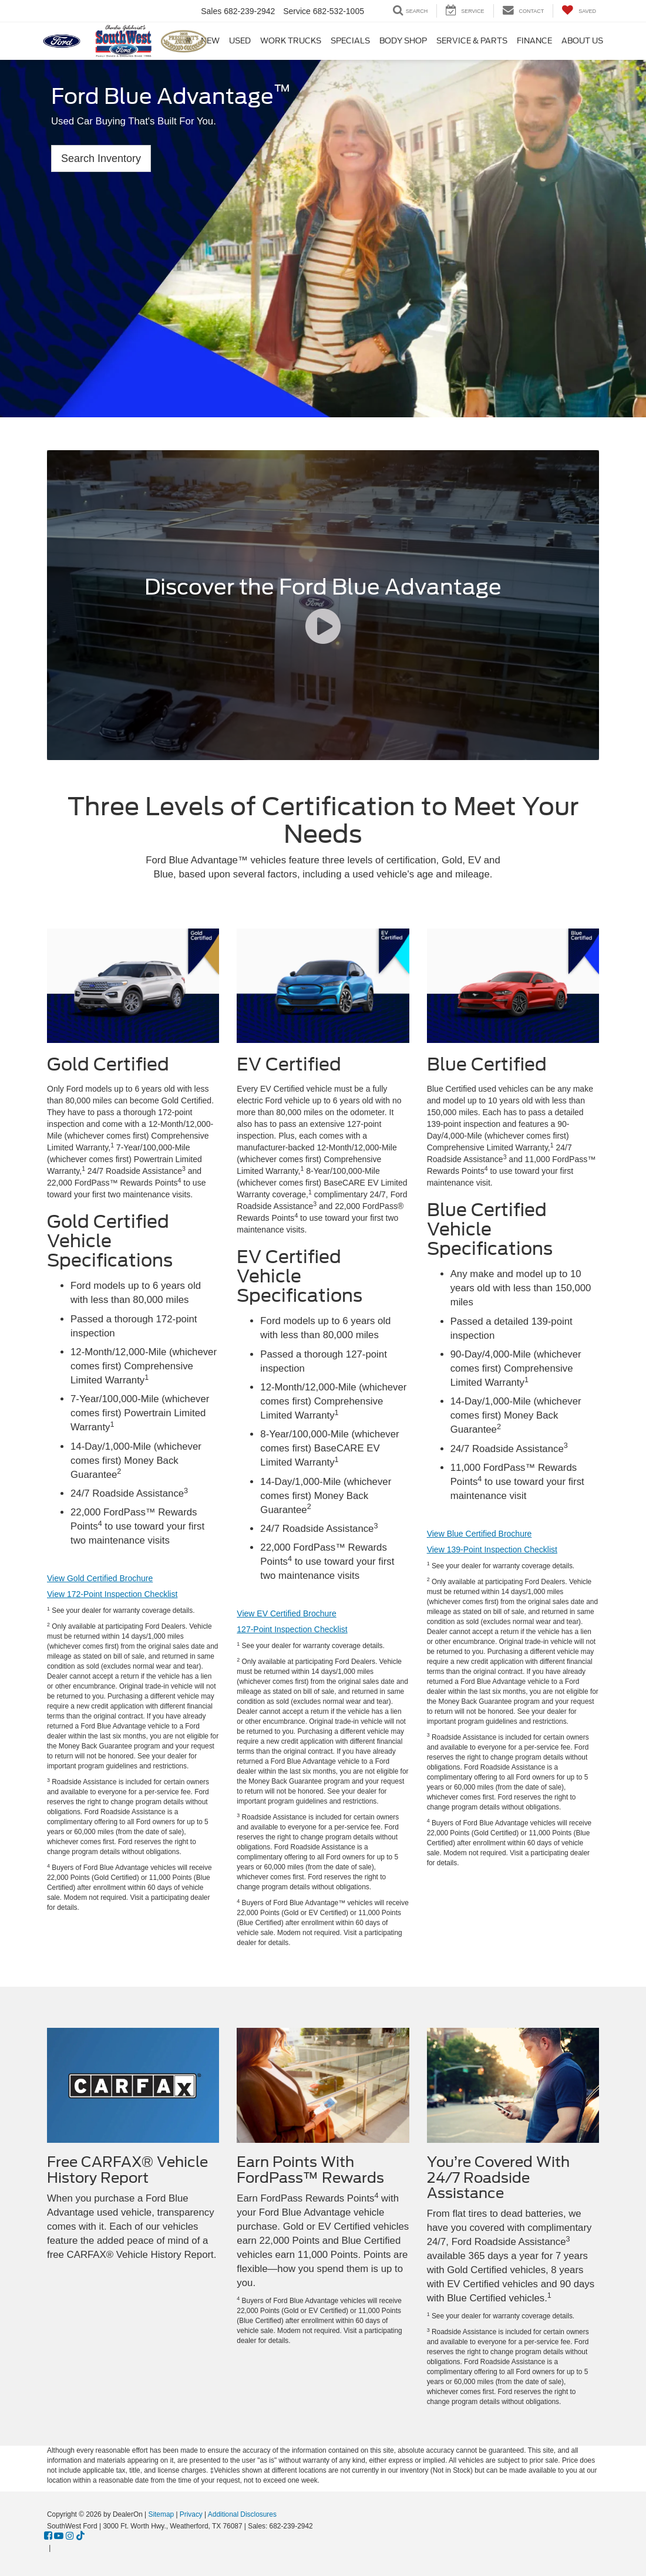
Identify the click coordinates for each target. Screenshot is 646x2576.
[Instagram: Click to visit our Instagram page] (70, 2536)
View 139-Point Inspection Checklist (492, 1549)
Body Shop (403, 40)
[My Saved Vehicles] (579, 11)
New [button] (210, 40)
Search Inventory (101, 158)
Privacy (191, 2514)
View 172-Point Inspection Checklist (112, 1594)
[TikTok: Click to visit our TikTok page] (80, 2536)
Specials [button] (350, 40)
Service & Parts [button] (471, 40)
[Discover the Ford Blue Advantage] (323, 605)
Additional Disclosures (242, 2514)
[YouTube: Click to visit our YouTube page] (58, 2536)
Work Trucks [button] (290, 40)
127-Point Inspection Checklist (292, 1629)
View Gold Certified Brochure (100, 1578)
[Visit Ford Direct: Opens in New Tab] (56, 2548)
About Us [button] (582, 40)
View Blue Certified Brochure (479, 1533)
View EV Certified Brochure (286, 1613)
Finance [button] (534, 40)
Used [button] (240, 40)
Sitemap (161, 2514)
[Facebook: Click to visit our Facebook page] (48, 2536)
